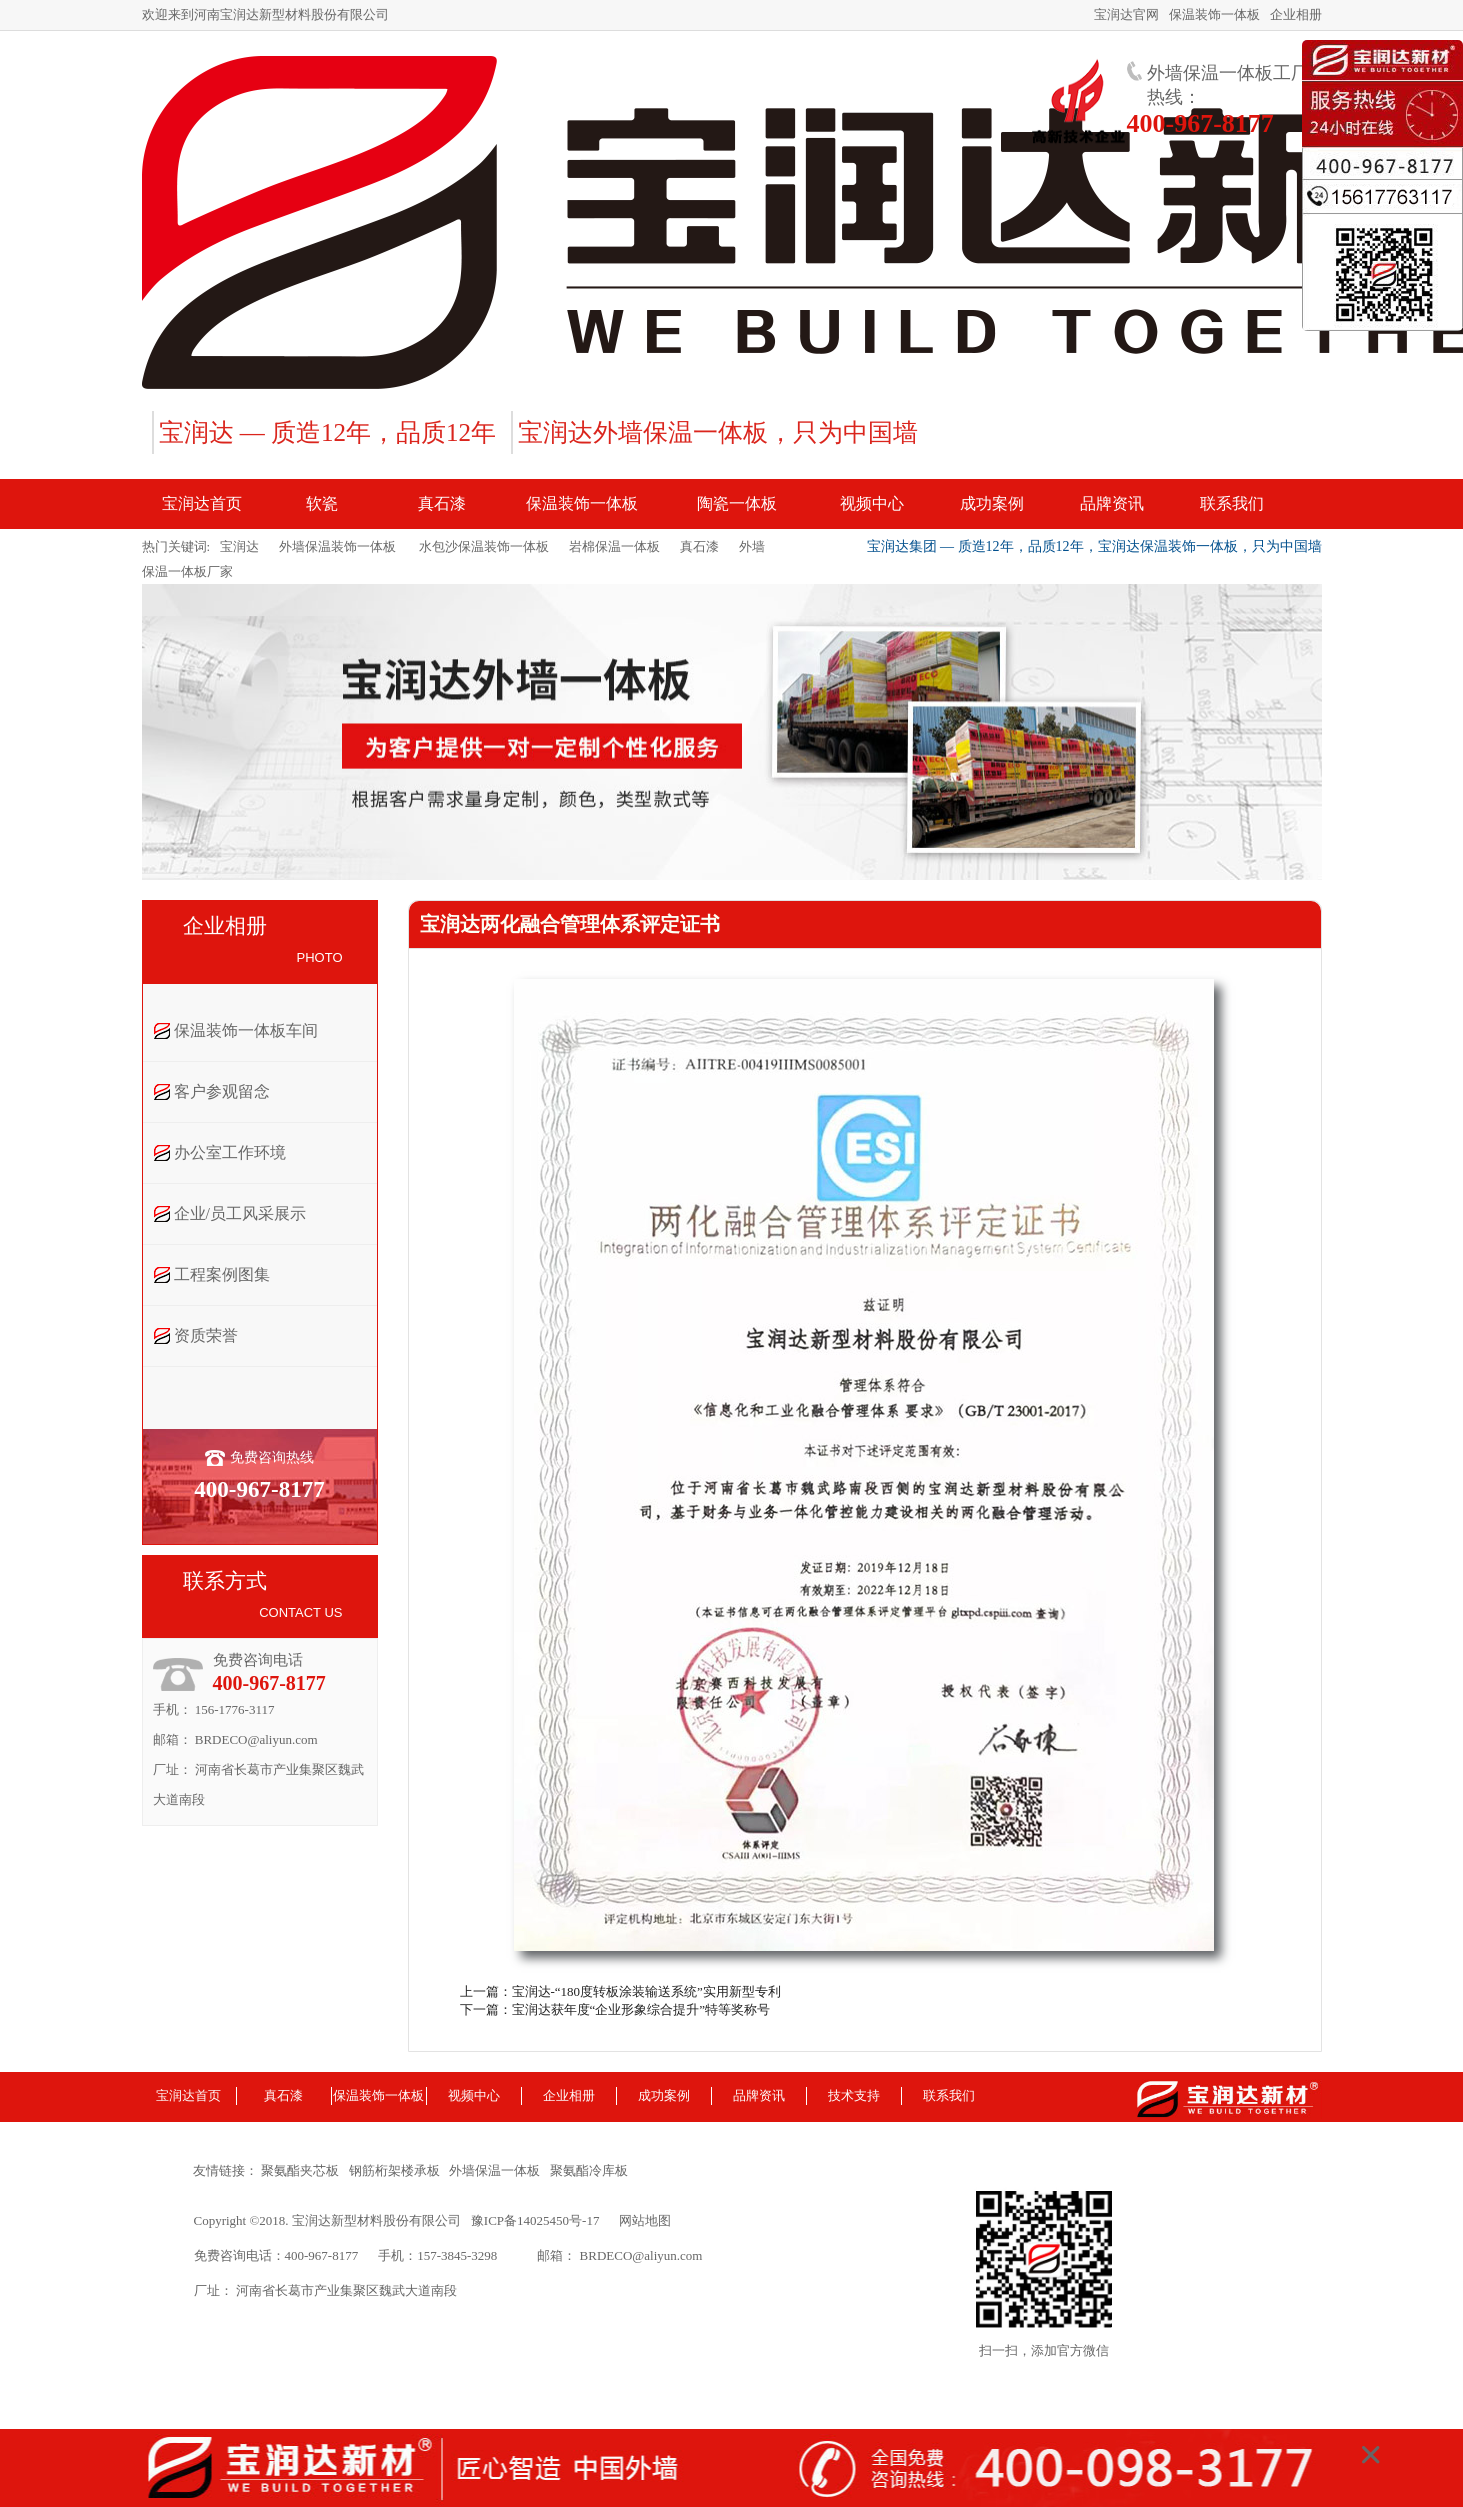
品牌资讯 (759, 2095)
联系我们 (949, 2095)
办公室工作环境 (230, 1152)
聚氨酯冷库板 (592, 2170)
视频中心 (474, 2095)
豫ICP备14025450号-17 (535, 2220)
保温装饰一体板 (1214, 14)
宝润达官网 (1126, 14)
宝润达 (239, 546)
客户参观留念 (222, 1091)
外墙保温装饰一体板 (337, 546)
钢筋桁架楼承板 (398, 2170)
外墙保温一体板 (498, 2170)
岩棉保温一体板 (614, 546)
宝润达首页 (188, 2095)
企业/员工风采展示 (240, 1213)
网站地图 (645, 2220)
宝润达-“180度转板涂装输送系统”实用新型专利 (646, 1991)
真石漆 (699, 546)
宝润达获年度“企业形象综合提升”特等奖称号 (641, 2009)
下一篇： (486, 2009)
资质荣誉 (206, 1335)
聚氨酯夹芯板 (303, 2170)
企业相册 (1296, 14)
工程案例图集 (222, 1274)
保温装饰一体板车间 (246, 1030)
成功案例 (664, 2095)
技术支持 (854, 2095)
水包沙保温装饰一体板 (482, 546)
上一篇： (486, 1991)
